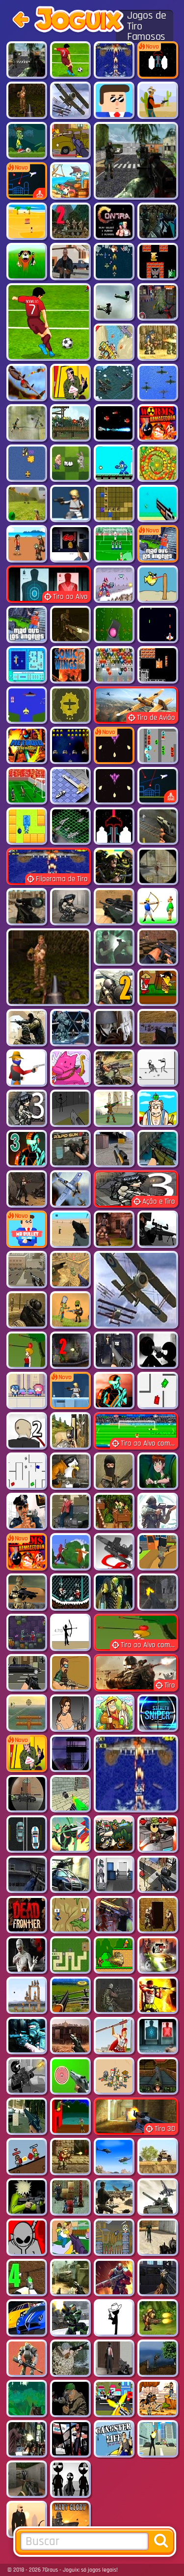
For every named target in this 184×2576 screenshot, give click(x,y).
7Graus (50, 2570)
